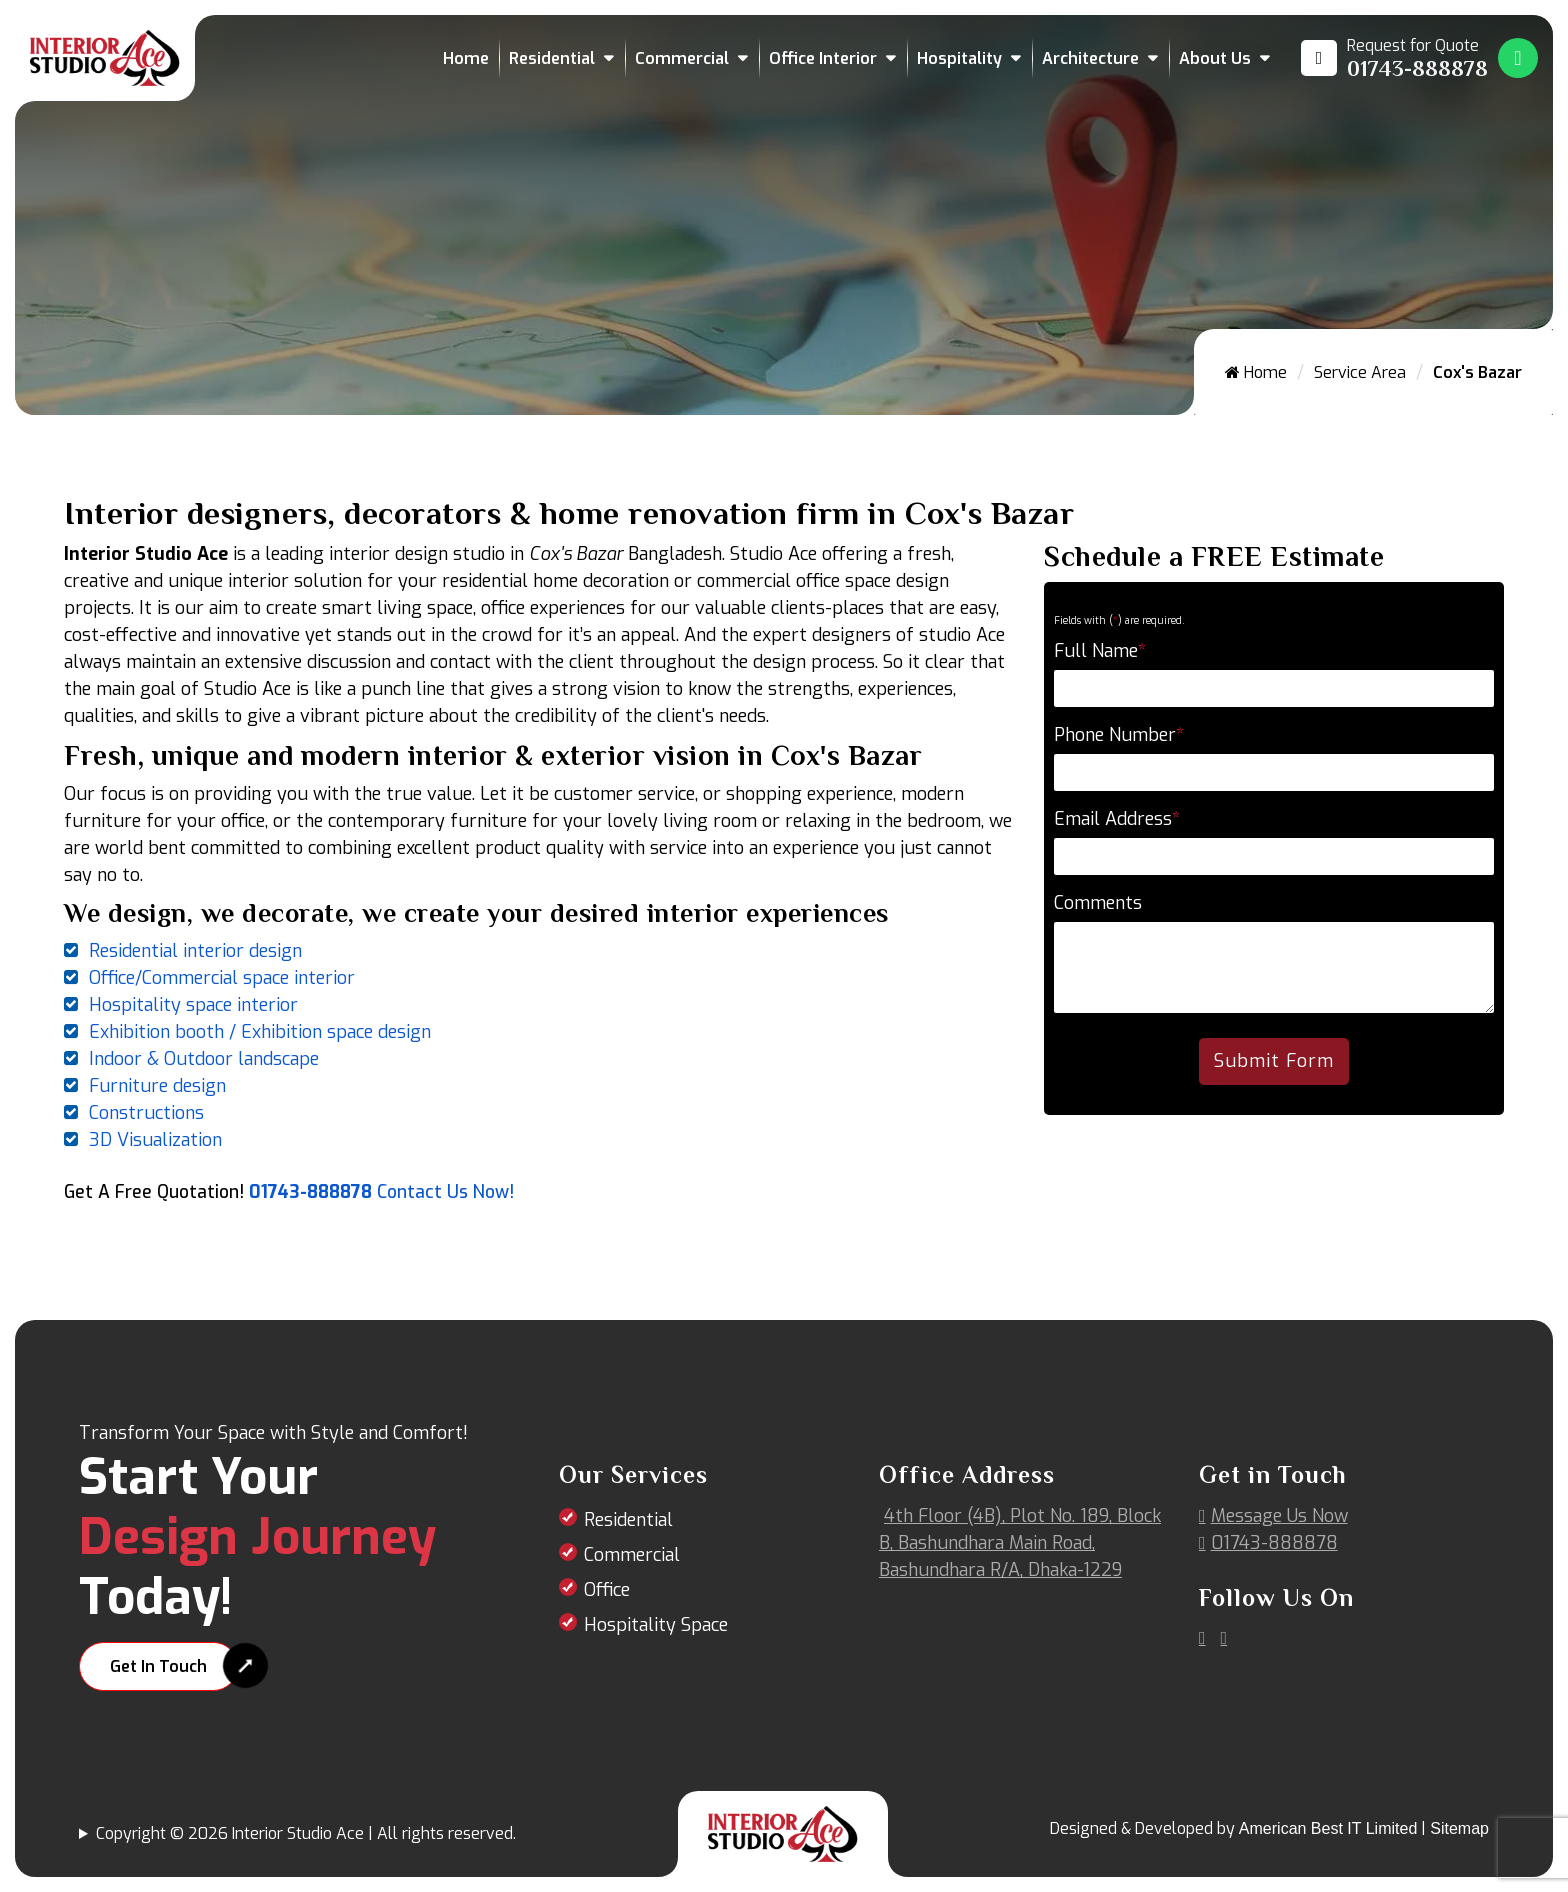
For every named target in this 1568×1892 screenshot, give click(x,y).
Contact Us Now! (445, 1192)
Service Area (1360, 372)
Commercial (682, 58)
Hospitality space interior (193, 1005)
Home (466, 58)
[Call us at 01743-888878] (1394, 58)
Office (607, 1590)
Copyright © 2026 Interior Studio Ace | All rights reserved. (306, 1833)
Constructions (146, 1113)
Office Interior (823, 58)
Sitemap (1459, 1828)
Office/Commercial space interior (222, 978)
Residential (552, 58)
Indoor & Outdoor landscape (204, 1059)
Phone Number (1119, 735)
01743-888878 (310, 1192)
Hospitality (959, 58)
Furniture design (157, 1086)
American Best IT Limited (1328, 1828)
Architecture (1090, 58)
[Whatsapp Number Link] (1518, 58)
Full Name (1100, 651)
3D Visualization (155, 1140)
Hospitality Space (656, 1625)
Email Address (1117, 819)
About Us (1215, 58)
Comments (1098, 903)
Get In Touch (158, 1666)
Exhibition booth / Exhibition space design (260, 1032)
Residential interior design (195, 951)
